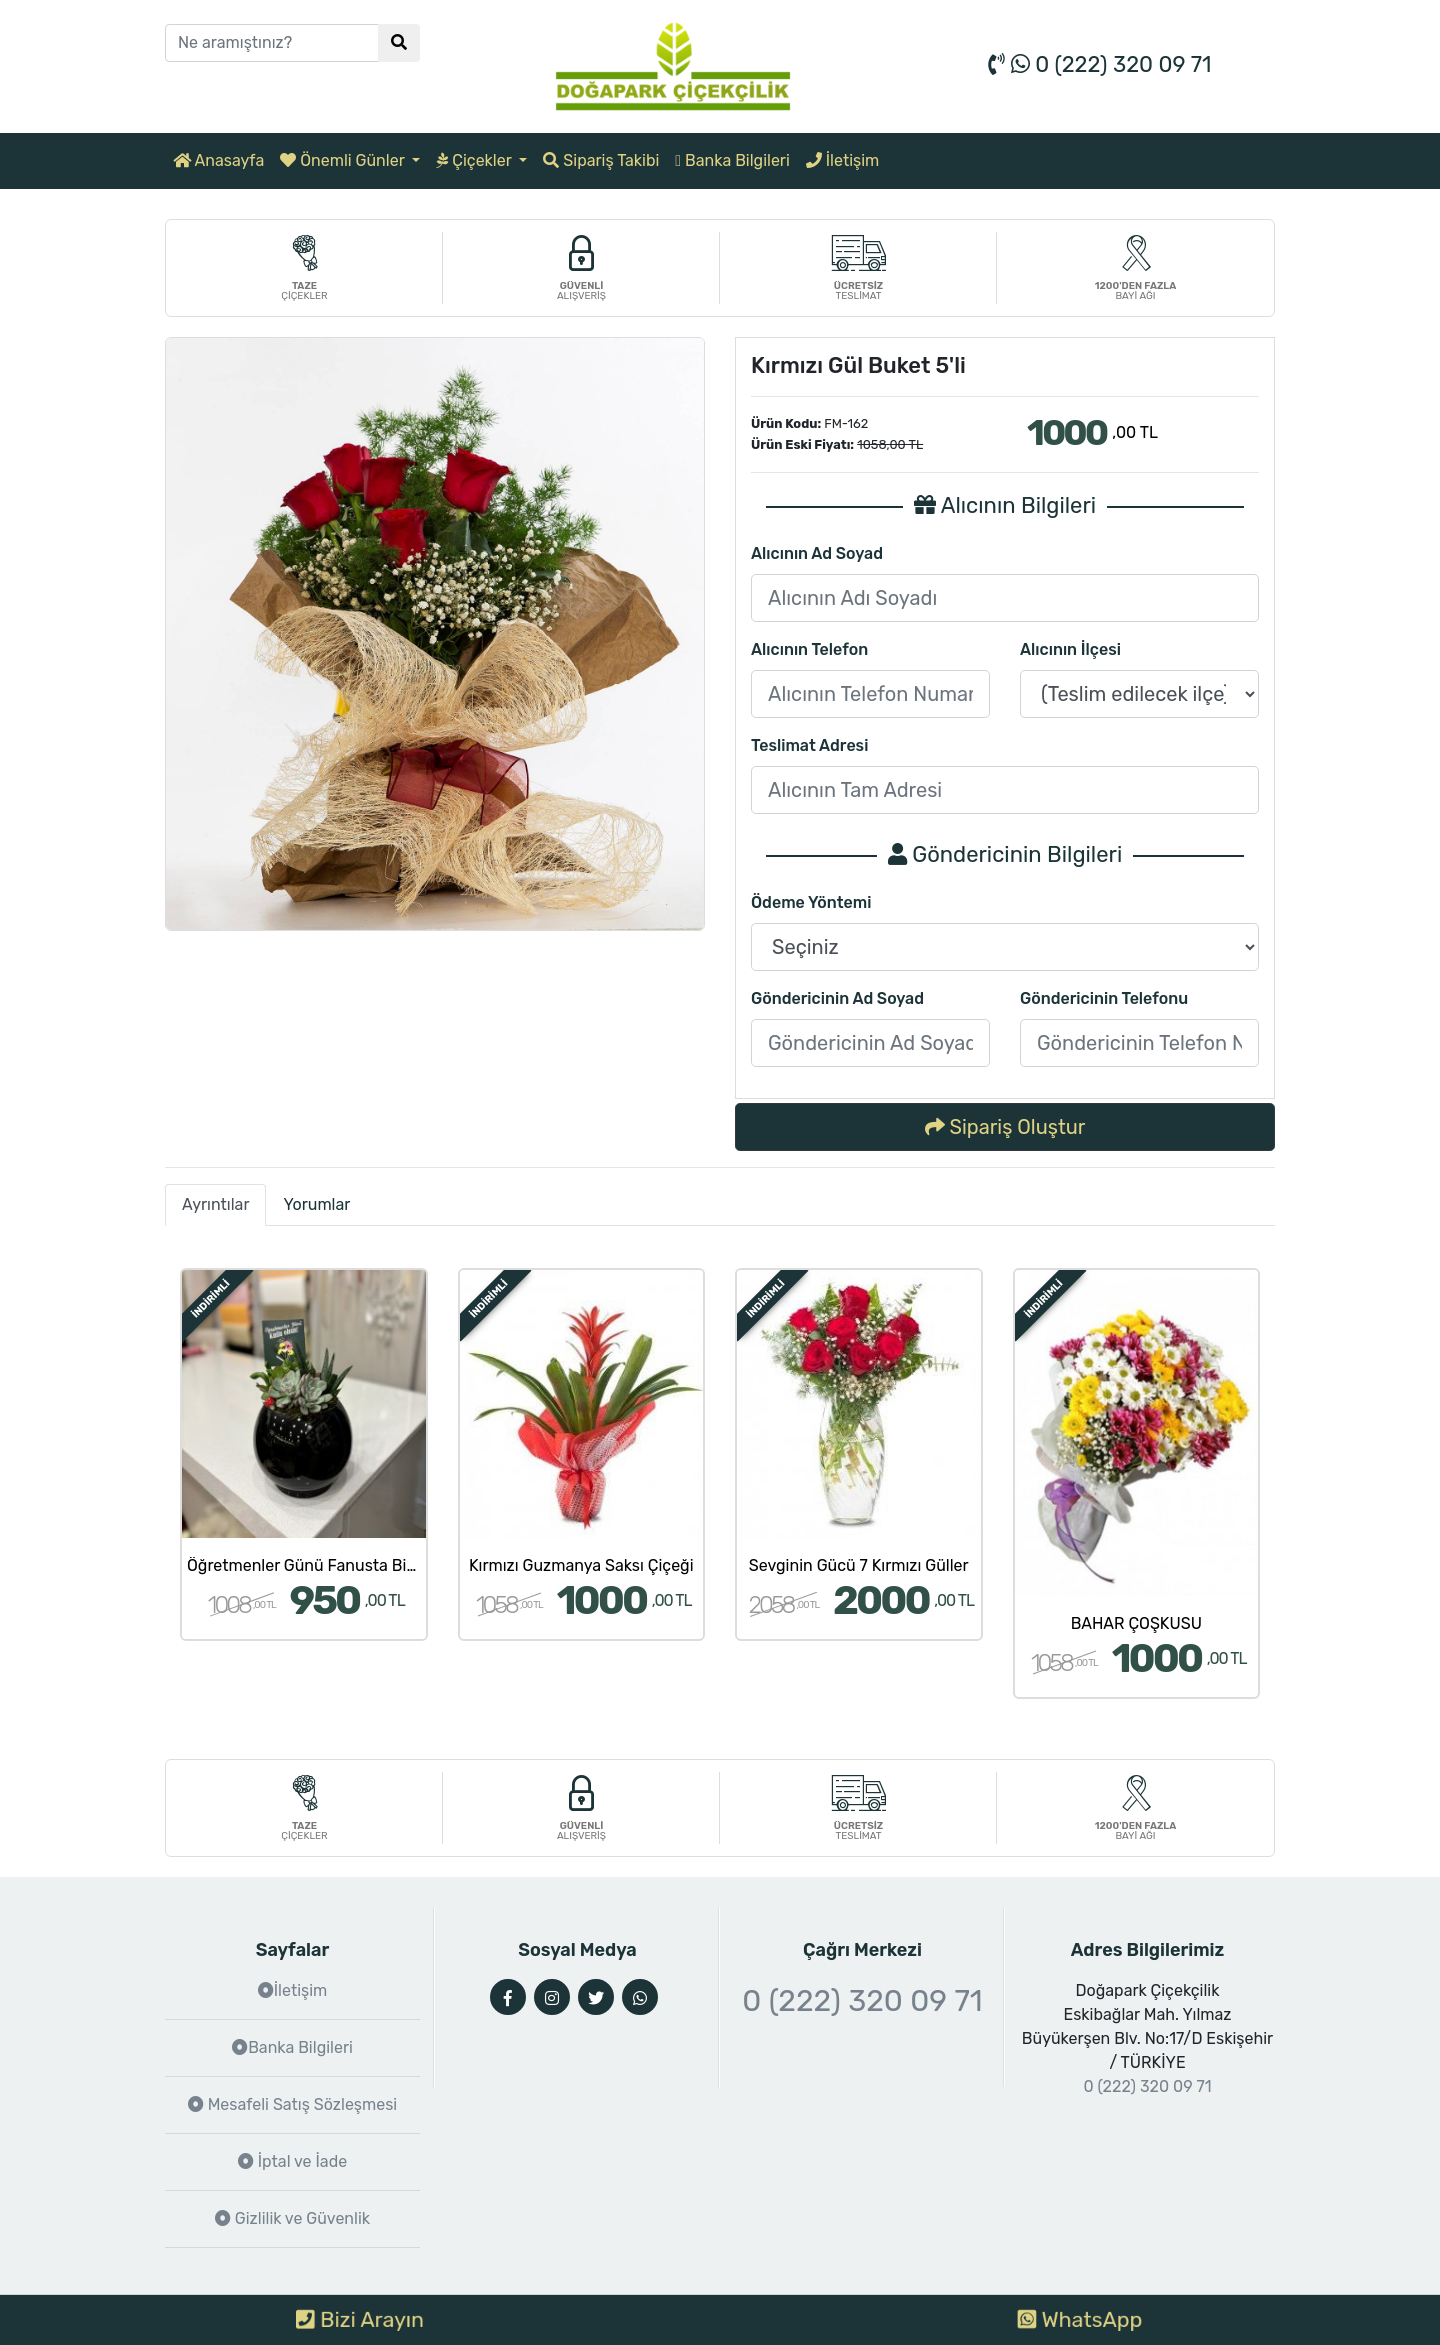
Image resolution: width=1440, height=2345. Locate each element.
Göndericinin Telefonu (1104, 998)
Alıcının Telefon (809, 649)
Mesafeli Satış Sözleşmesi (292, 2104)
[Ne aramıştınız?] (272, 43)
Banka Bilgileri (732, 160)
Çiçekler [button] (475, 160)
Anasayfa (218, 160)
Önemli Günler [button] (344, 160)
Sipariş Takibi (601, 160)
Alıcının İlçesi (1070, 649)
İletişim (842, 160)
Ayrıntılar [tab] (215, 1204)
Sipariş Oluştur (1005, 1127)
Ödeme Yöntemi (811, 902)
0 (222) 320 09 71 (1099, 64)
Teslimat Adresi (809, 745)
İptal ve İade (292, 2161)
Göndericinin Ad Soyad (837, 998)
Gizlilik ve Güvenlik (292, 2218)
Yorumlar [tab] (316, 1204)
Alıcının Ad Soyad (817, 553)
